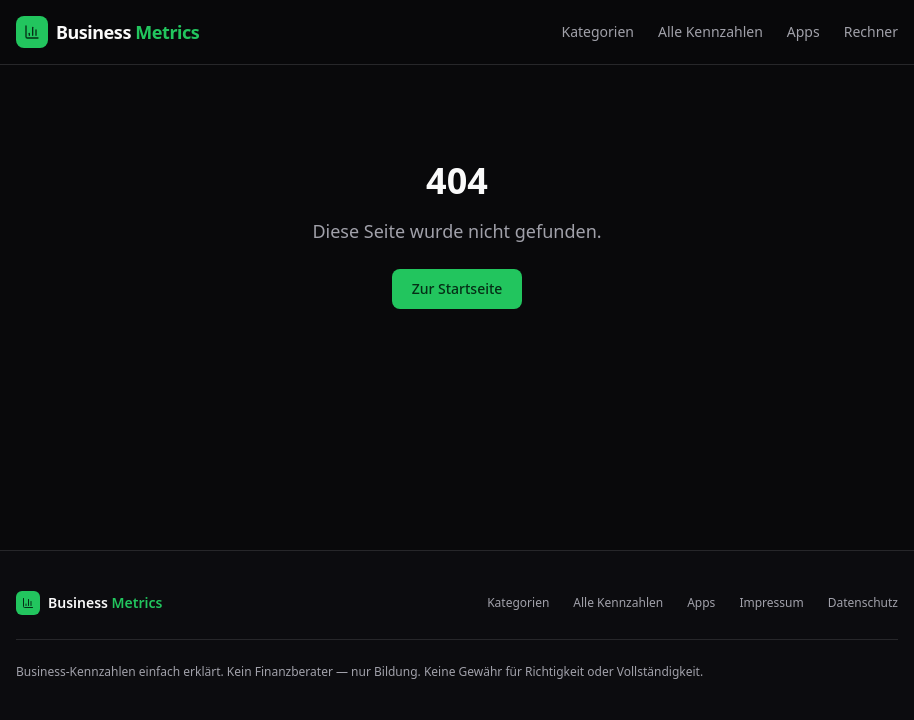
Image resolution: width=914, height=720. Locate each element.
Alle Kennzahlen (710, 31)
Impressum (771, 603)
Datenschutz (863, 603)
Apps (803, 31)
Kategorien (597, 31)
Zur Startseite (457, 288)
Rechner (871, 31)
